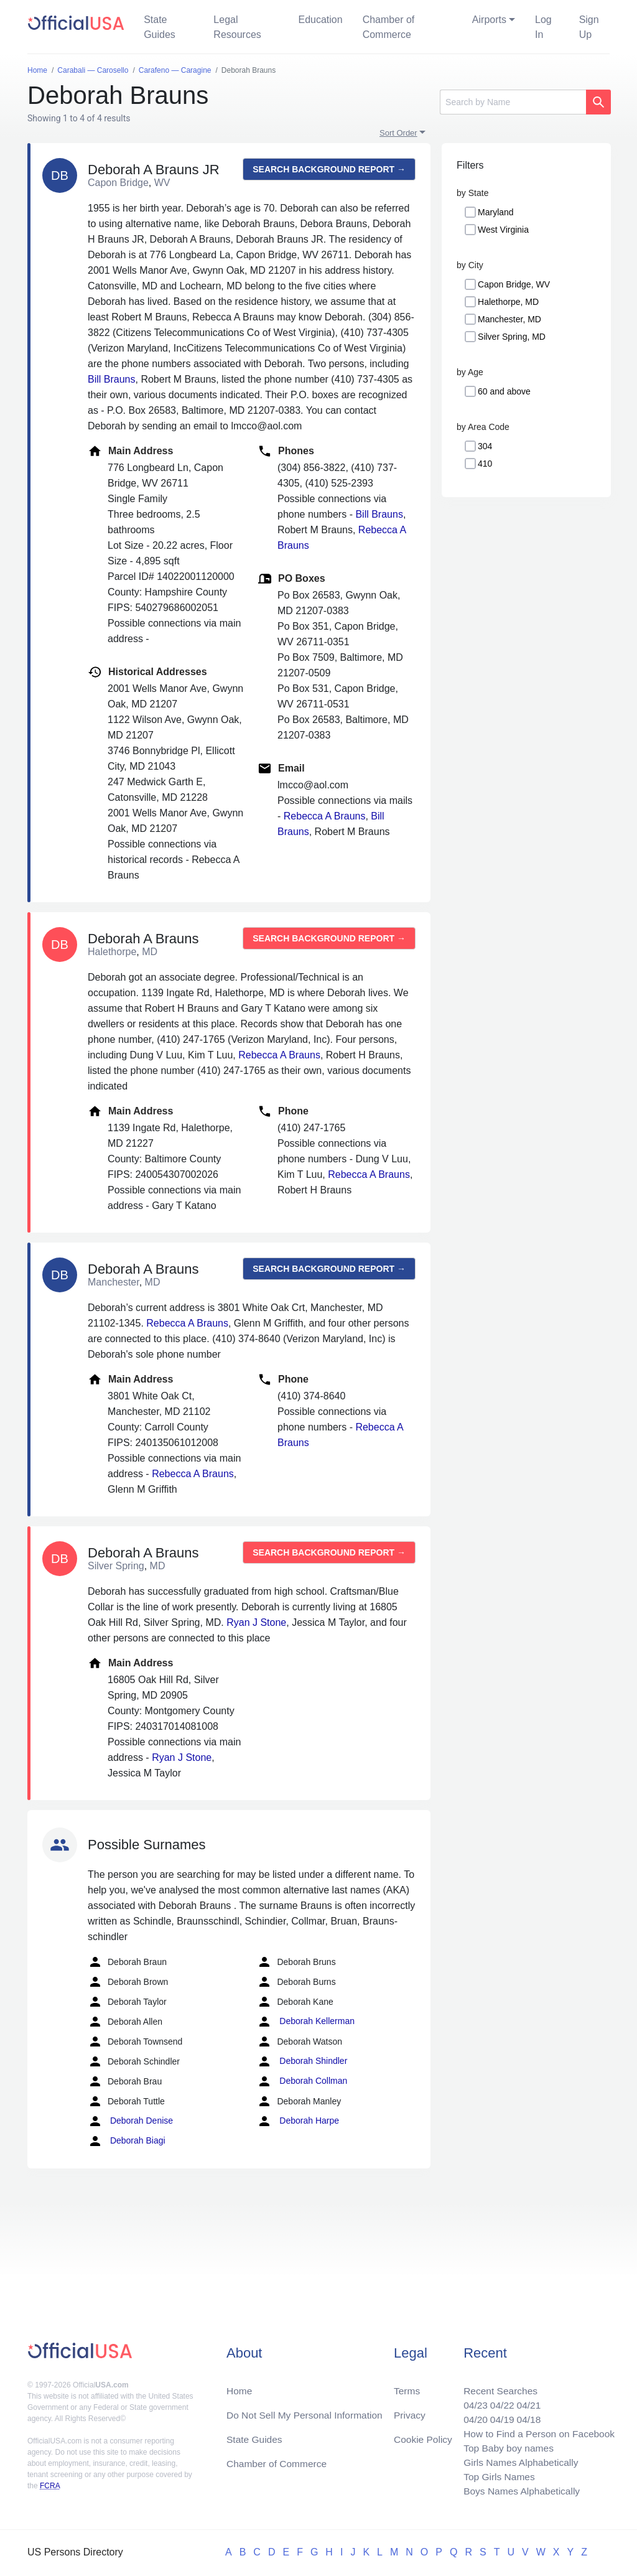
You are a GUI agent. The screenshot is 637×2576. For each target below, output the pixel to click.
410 (485, 463)
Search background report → (329, 169)
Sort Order (398, 133)
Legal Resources (237, 27)
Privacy (409, 2411)
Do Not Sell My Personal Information (307, 2411)
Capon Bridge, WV (514, 284)
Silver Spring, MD (512, 336)
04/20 (470, 2415)
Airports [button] (489, 19)
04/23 (470, 2401)
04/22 (498, 2401)
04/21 (525, 2401)
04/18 (525, 2415)
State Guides (159, 27)
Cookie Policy (423, 2435)
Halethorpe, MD (508, 301)
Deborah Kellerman (306, 2021)
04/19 (498, 2415)
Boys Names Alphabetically (518, 2490)
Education (320, 19)
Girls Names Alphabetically (517, 2460)
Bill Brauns (111, 379)
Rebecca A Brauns (325, 816)
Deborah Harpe (298, 2121)
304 (485, 446)
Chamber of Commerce (389, 27)
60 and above (504, 391)
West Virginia (503, 229)
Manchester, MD (509, 319)
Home (239, 2386)
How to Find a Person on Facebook (536, 2430)
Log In (543, 27)
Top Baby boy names (504, 2445)
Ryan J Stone (256, 1622)
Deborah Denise (130, 2121)
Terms (407, 2386)
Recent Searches (496, 2386)
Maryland (496, 212)
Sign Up (589, 27)
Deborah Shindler (302, 2061)
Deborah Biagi (126, 2141)
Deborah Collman (302, 2081)
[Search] (513, 102)
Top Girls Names (495, 2475)
